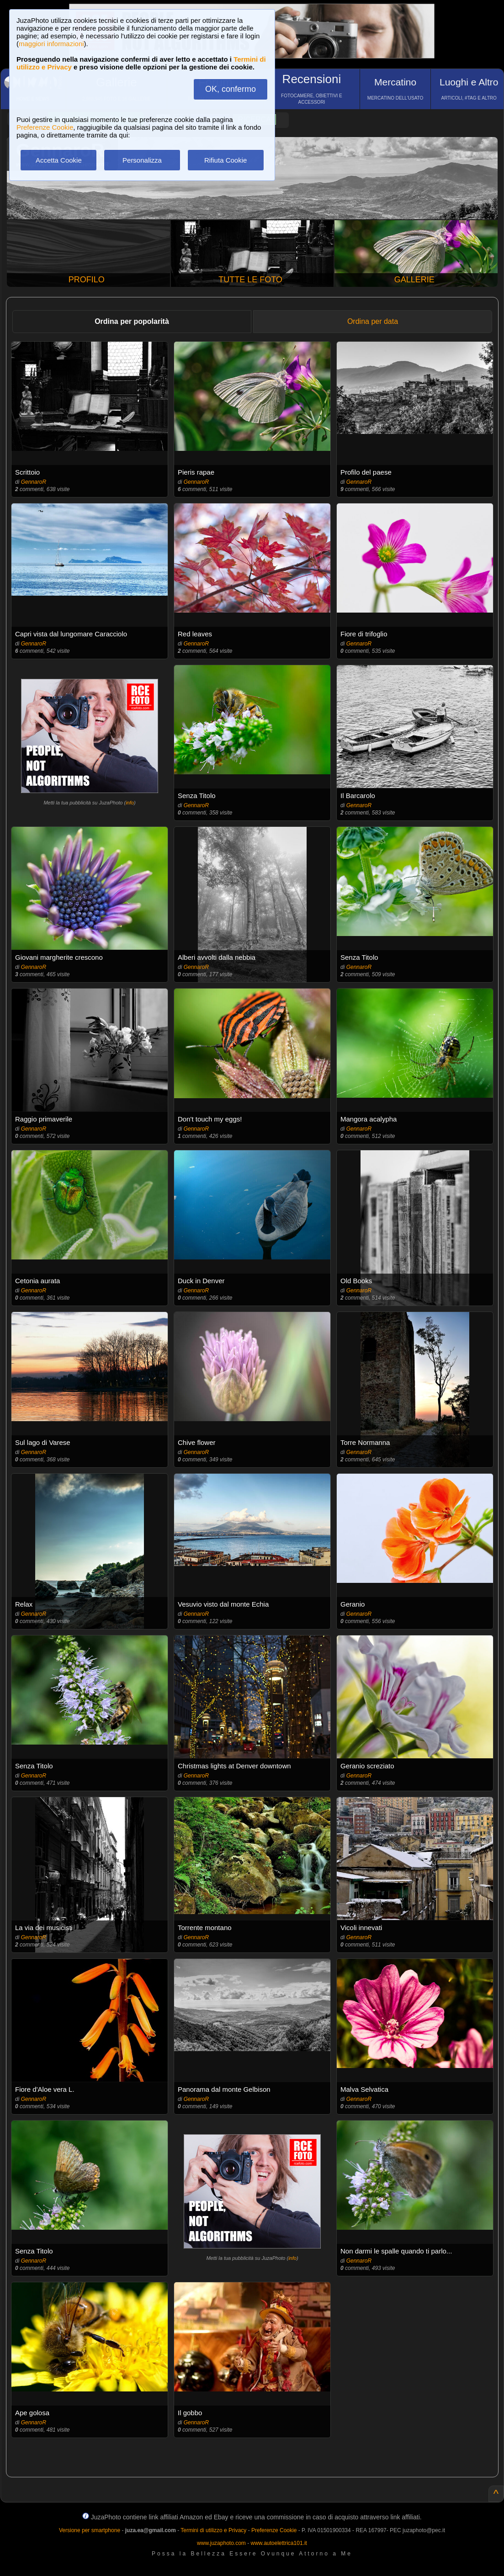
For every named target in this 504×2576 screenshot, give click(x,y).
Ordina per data (372, 321)
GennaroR (33, 482)
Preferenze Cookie (44, 127)
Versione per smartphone (89, 2530)
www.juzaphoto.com (221, 2543)
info (130, 802)
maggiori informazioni (51, 44)
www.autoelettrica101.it (278, 2543)
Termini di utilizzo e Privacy (213, 2530)
